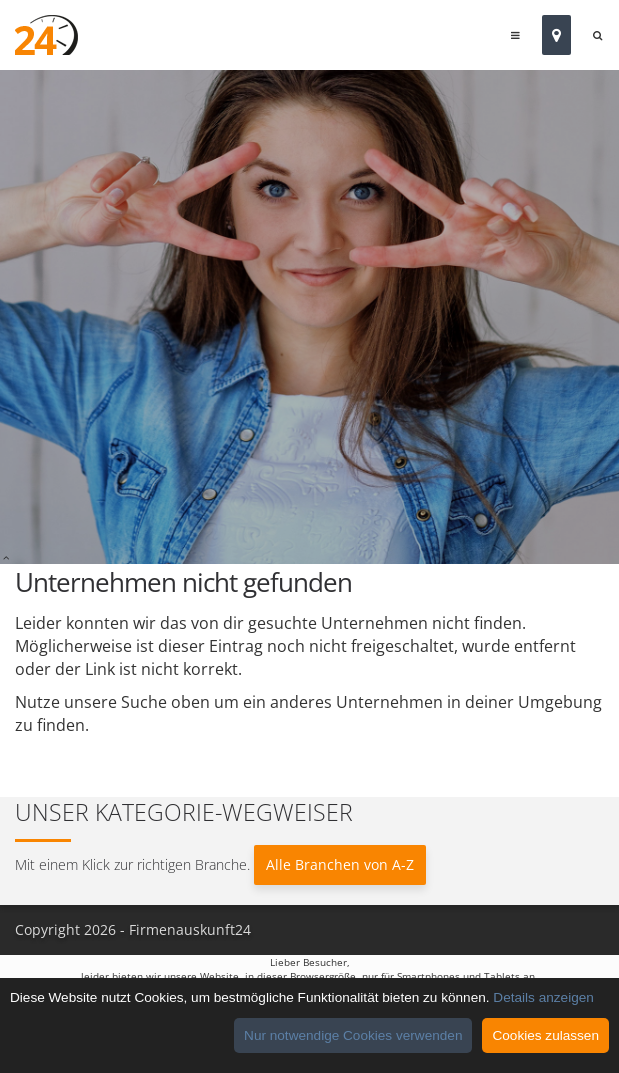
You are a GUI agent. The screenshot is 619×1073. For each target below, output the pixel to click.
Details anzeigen (543, 997)
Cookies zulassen (545, 1035)
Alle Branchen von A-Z (340, 864)
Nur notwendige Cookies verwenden (353, 1035)
